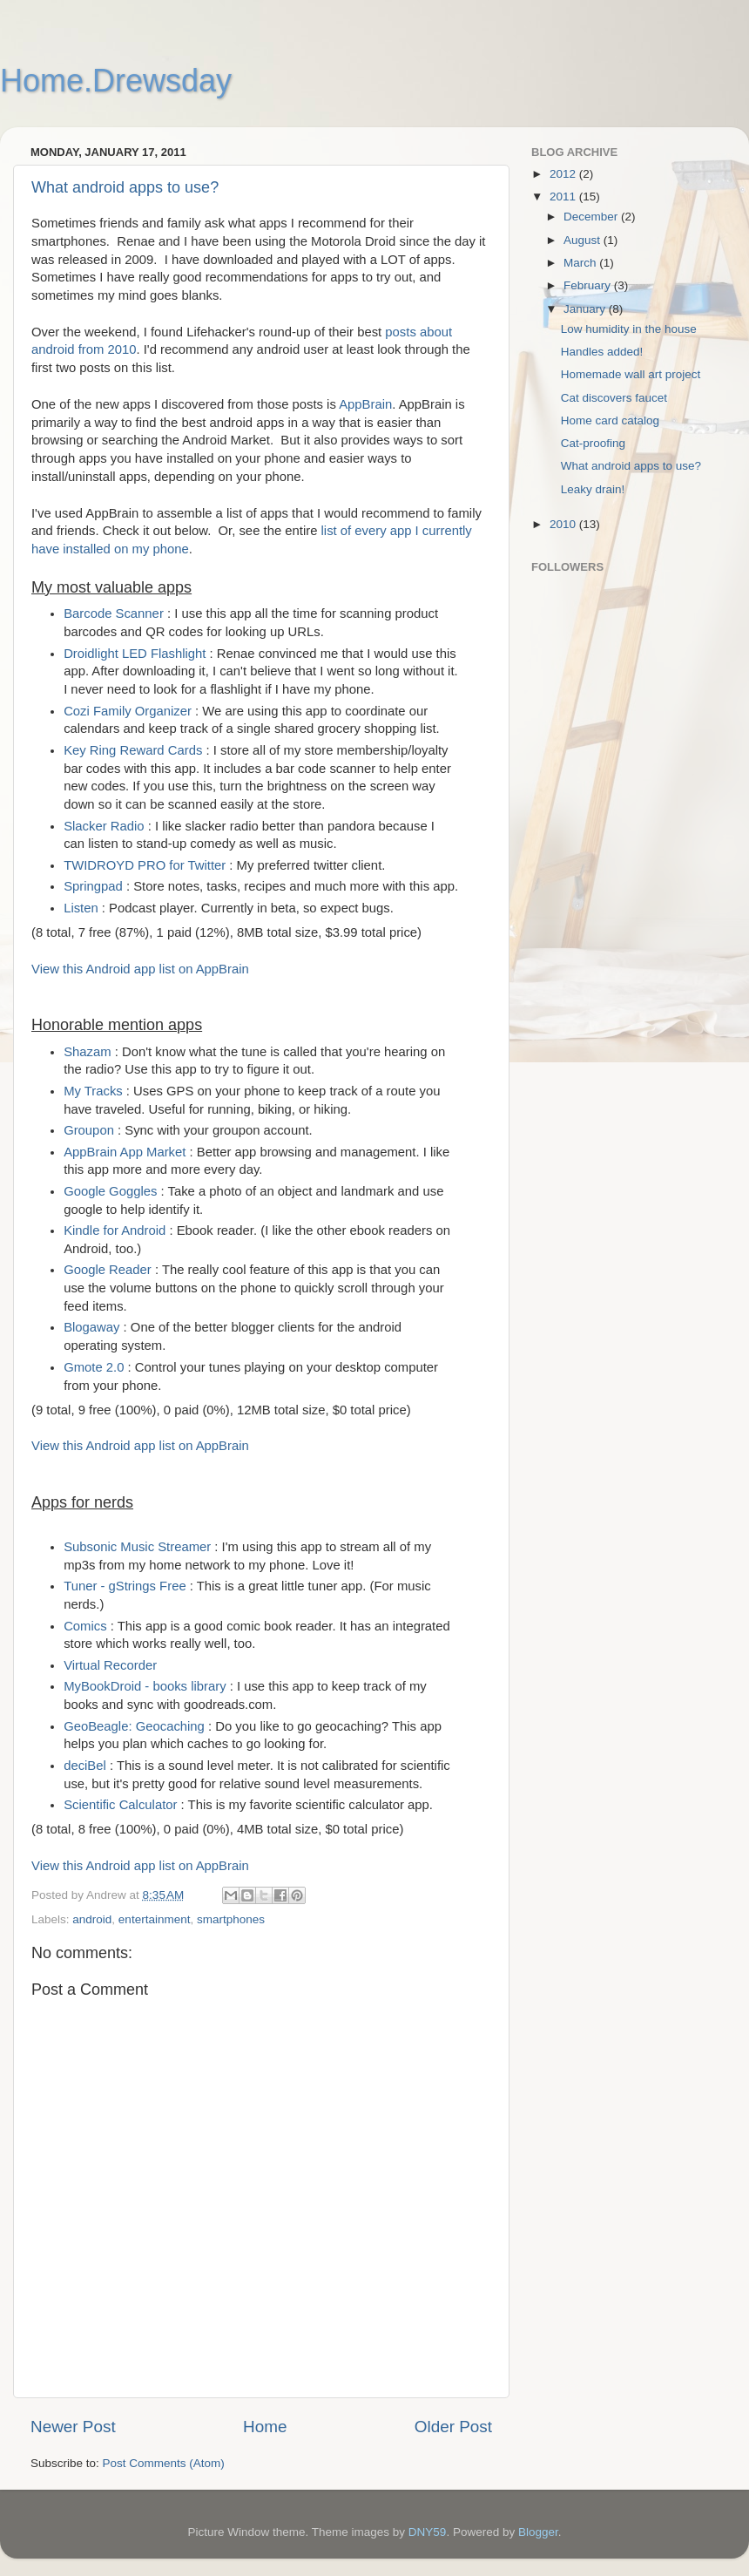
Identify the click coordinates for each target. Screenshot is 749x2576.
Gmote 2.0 (94, 1367)
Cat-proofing (593, 443)
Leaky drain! (593, 489)
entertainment (154, 1919)
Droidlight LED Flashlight (135, 654)
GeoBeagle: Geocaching (134, 1726)
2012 (564, 173)
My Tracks (93, 1091)
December (592, 216)
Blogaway (91, 1327)
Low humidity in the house (629, 329)
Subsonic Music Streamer (137, 1547)
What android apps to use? (125, 187)
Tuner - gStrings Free (125, 1586)
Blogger (538, 2532)
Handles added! (602, 351)
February (588, 285)
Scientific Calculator (120, 1805)
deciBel (85, 1766)
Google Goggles (110, 1191)
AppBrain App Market (125, 1152)
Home (265, 2426)
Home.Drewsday (116, 80)
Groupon (89, 1130)
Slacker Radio (104, 826)
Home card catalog (610, 420)
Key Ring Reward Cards (133, 750)
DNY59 (427, 2532)
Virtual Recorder (110, 1665)
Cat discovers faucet (614, 397)
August (583, 240)
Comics (85, 1626)
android (91, 1919)
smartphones (231, 1919)
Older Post (453, 2426)
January (586, 308)
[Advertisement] (601, 1003)
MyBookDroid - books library (145, 1686)
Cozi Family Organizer (128, 711)
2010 (564, 524)
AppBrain (365, 404)
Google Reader (108, 1270)
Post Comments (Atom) (164, 2463)
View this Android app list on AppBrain (140, 969)
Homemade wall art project (631, 374)
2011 (564, 196)
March (581, 262)
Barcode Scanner (114, 613)
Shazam (87, 1052)
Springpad (93, 886)
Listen (81, 908)
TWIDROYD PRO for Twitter (145, 865)
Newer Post (73, 2426)
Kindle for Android (114, 1230)
